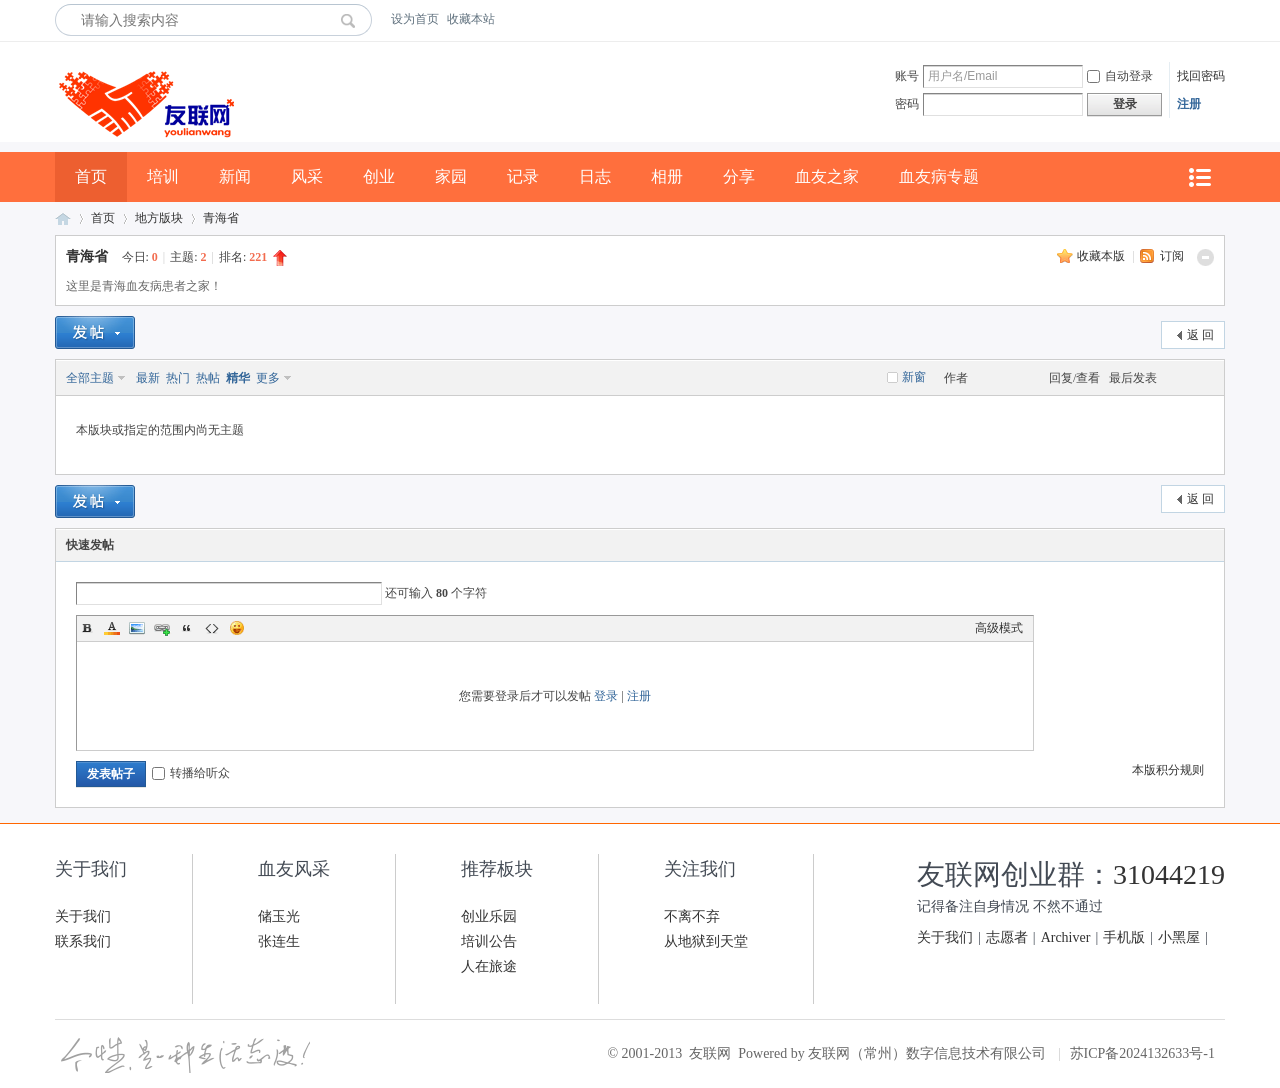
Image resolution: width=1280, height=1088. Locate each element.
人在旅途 (489, 966)
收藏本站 (471, 19)
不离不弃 (692, 916)
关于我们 (83, 916)
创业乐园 (489, 916)
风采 (307, 176)
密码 (907, 104)
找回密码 (1201, 76)
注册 (1189, 104)
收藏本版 (1102, 256)
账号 (907, 76)
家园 (451, 176)
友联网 (63, 218)
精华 (238, 378)
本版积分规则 (1168, 770)
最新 (148, 378)
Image (137, 628)
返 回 (1200, 335)
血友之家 (827, 176)
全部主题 (90, 378)
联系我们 (83, 941)
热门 (178, 378)
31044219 (1169, 874)
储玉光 (279, 916)
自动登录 (1120, 76)
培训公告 (489, 941)
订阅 (1172, 256)
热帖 (208, 378)
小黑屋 (1179, 937)
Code (212, 628)
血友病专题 (939, 176)
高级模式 (999, 628)
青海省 (221, 218)
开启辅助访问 (1220, 19)
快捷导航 (1199, 177)
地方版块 (159, 218)
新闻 (235, 176)
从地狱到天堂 (706, 941)
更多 (268, 378)
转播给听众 (191, 773)
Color (112, 628)
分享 (739, 176)
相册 (667, 176)
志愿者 (1007, 937)
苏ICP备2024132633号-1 (1142, 1053)
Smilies (237, 628)
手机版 (1124, 937)
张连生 (279, 941)
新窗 (914, 377)
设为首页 (415, 19)
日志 (595, 176)
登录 (606, 696)
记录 (523, 176)
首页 (91, 176)
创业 (379, 176)
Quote (187, 628)
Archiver (1066, 937)
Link (162, 628)
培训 (163, 176)
